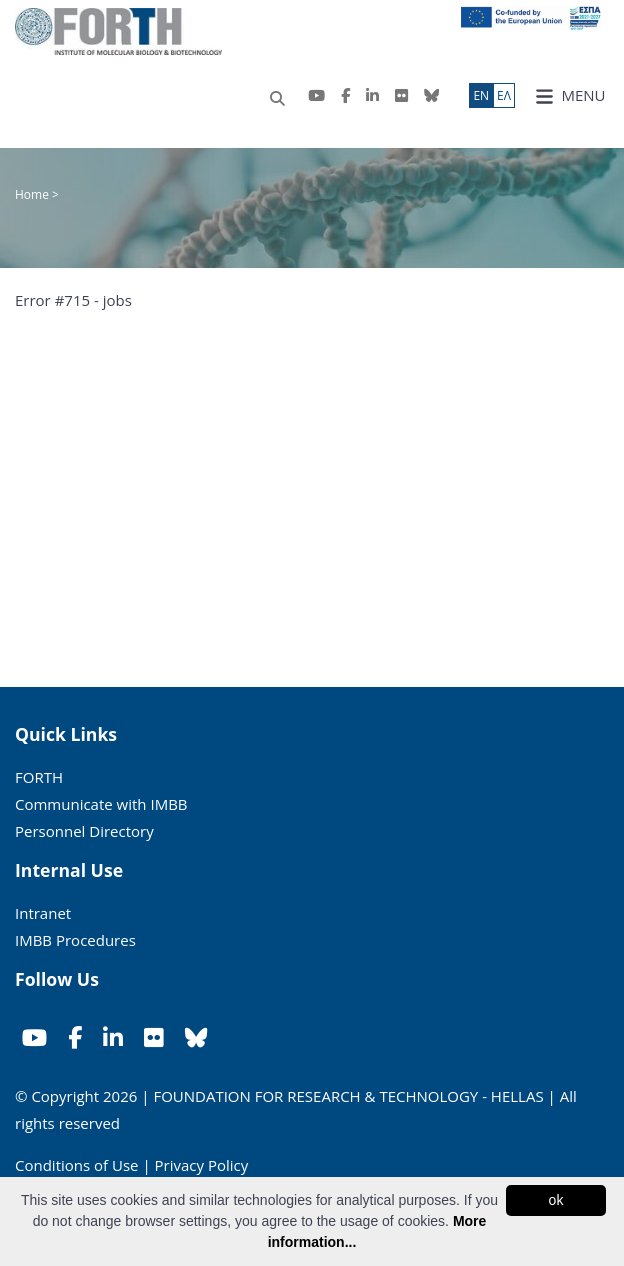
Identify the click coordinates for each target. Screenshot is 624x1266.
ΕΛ (504, 95)
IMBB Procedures (75, 940)
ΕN (481, 95)
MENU (570, 95)
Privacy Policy (202, 1165)
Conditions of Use (77, 1165)
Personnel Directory (84, 831)
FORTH (39, 777)
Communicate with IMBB (101, 804)
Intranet (43, 913)
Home (33, 194)
